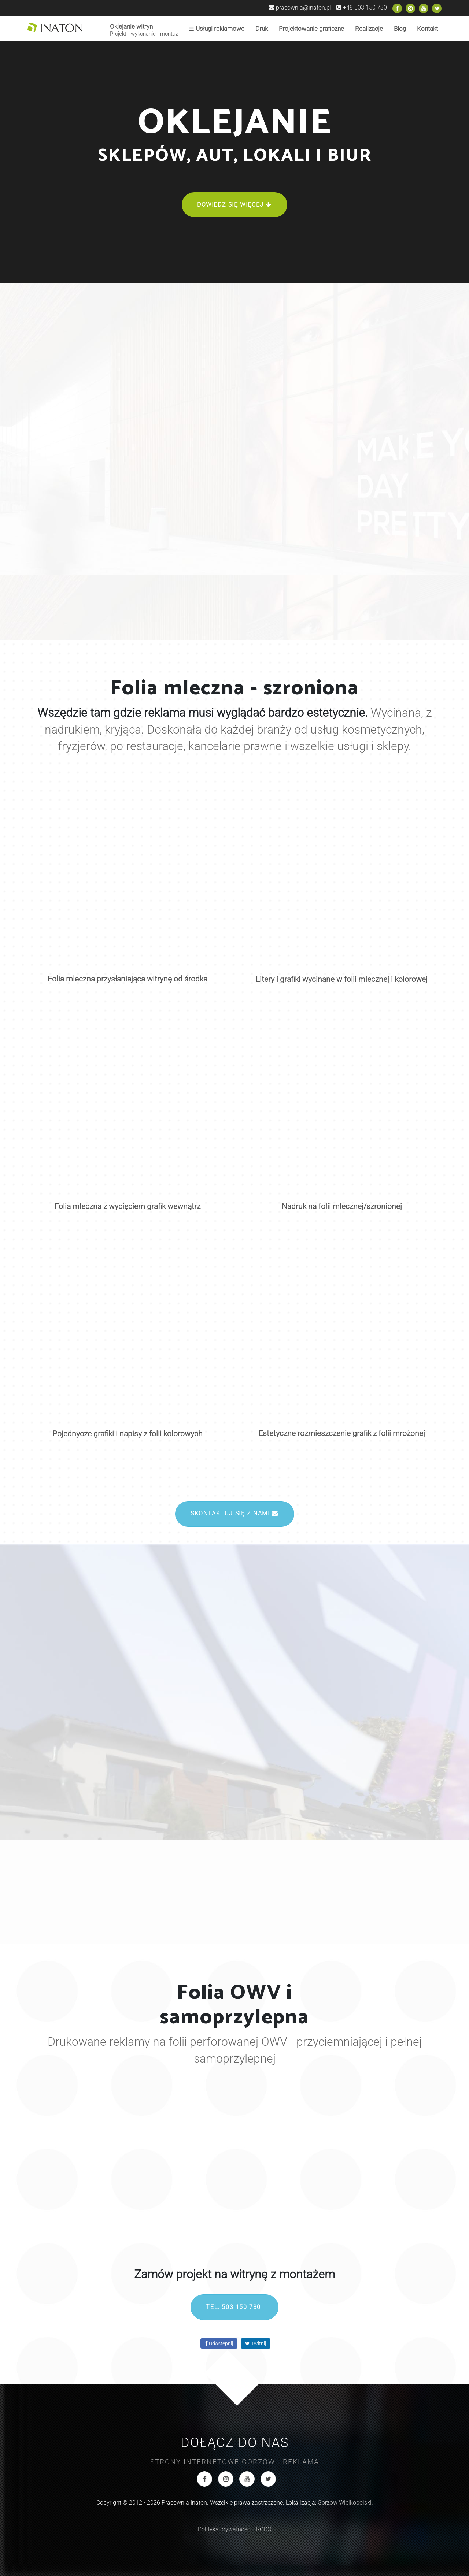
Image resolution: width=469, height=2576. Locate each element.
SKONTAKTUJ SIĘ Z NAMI (234, 1513)
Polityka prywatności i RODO (235, 2529)
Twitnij (255, 2343)
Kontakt (427, 29)
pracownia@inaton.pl (300, 7)
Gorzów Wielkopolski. (345, 2502)
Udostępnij (219, 2343)
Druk (261, 29)
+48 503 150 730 (361, 7)
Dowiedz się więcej (234, 204)
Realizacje (369, 29)
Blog (400, 29)
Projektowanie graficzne (311, 29)
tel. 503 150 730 (234, 2307)
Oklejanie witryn (144, 30)
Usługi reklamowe (216, 29)
